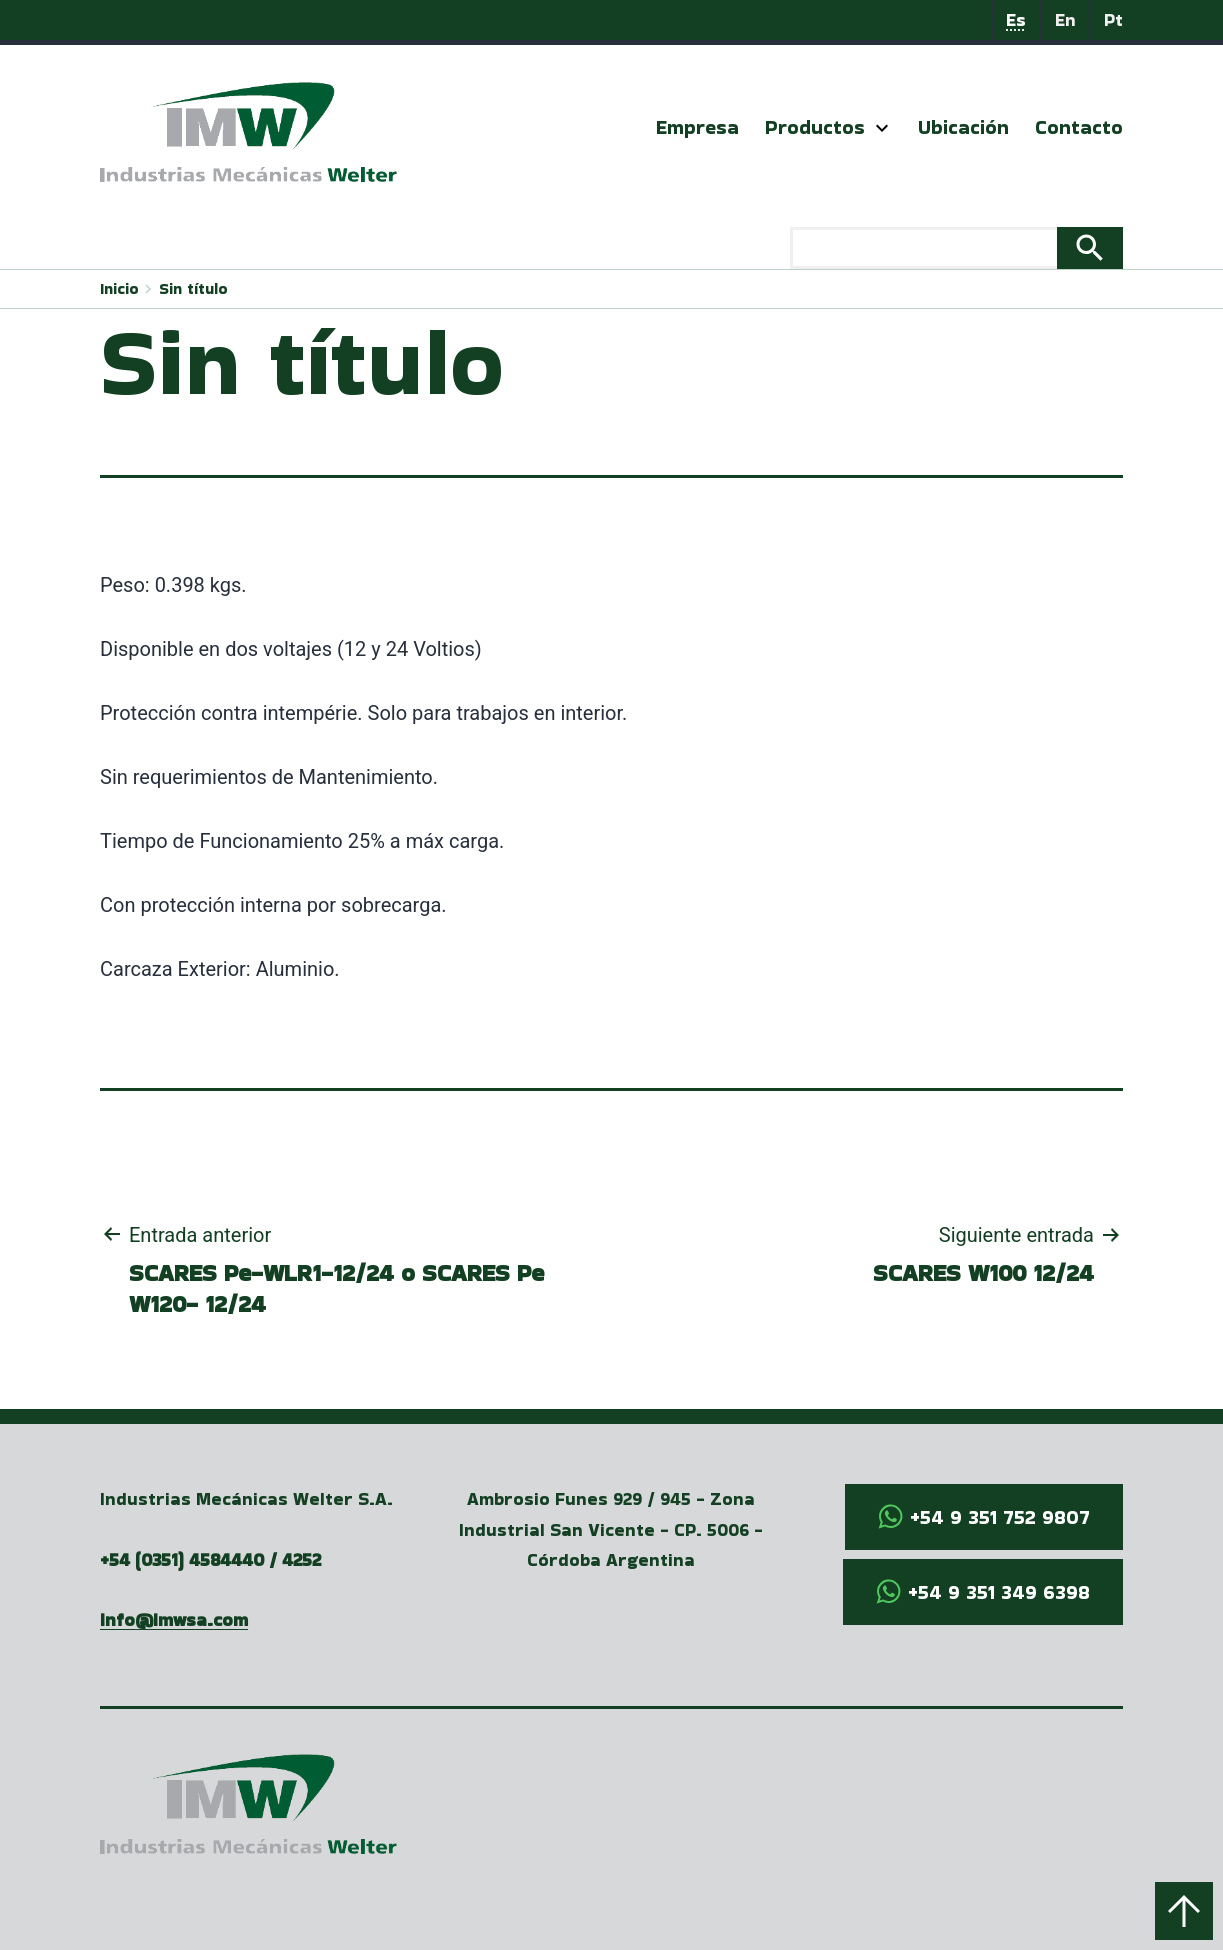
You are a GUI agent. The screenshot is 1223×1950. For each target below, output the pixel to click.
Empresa (697, 127)
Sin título (193, 288)
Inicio (119, 288)
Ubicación (963, 127)
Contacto (1079, 127)
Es (1016, 19)
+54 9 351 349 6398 (999, 1592)
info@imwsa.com (174, 1619)
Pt (1113, 19)
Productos (815, 127)
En (1065, 19)
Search (1090, 248)
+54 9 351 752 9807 (1000, 1517)
